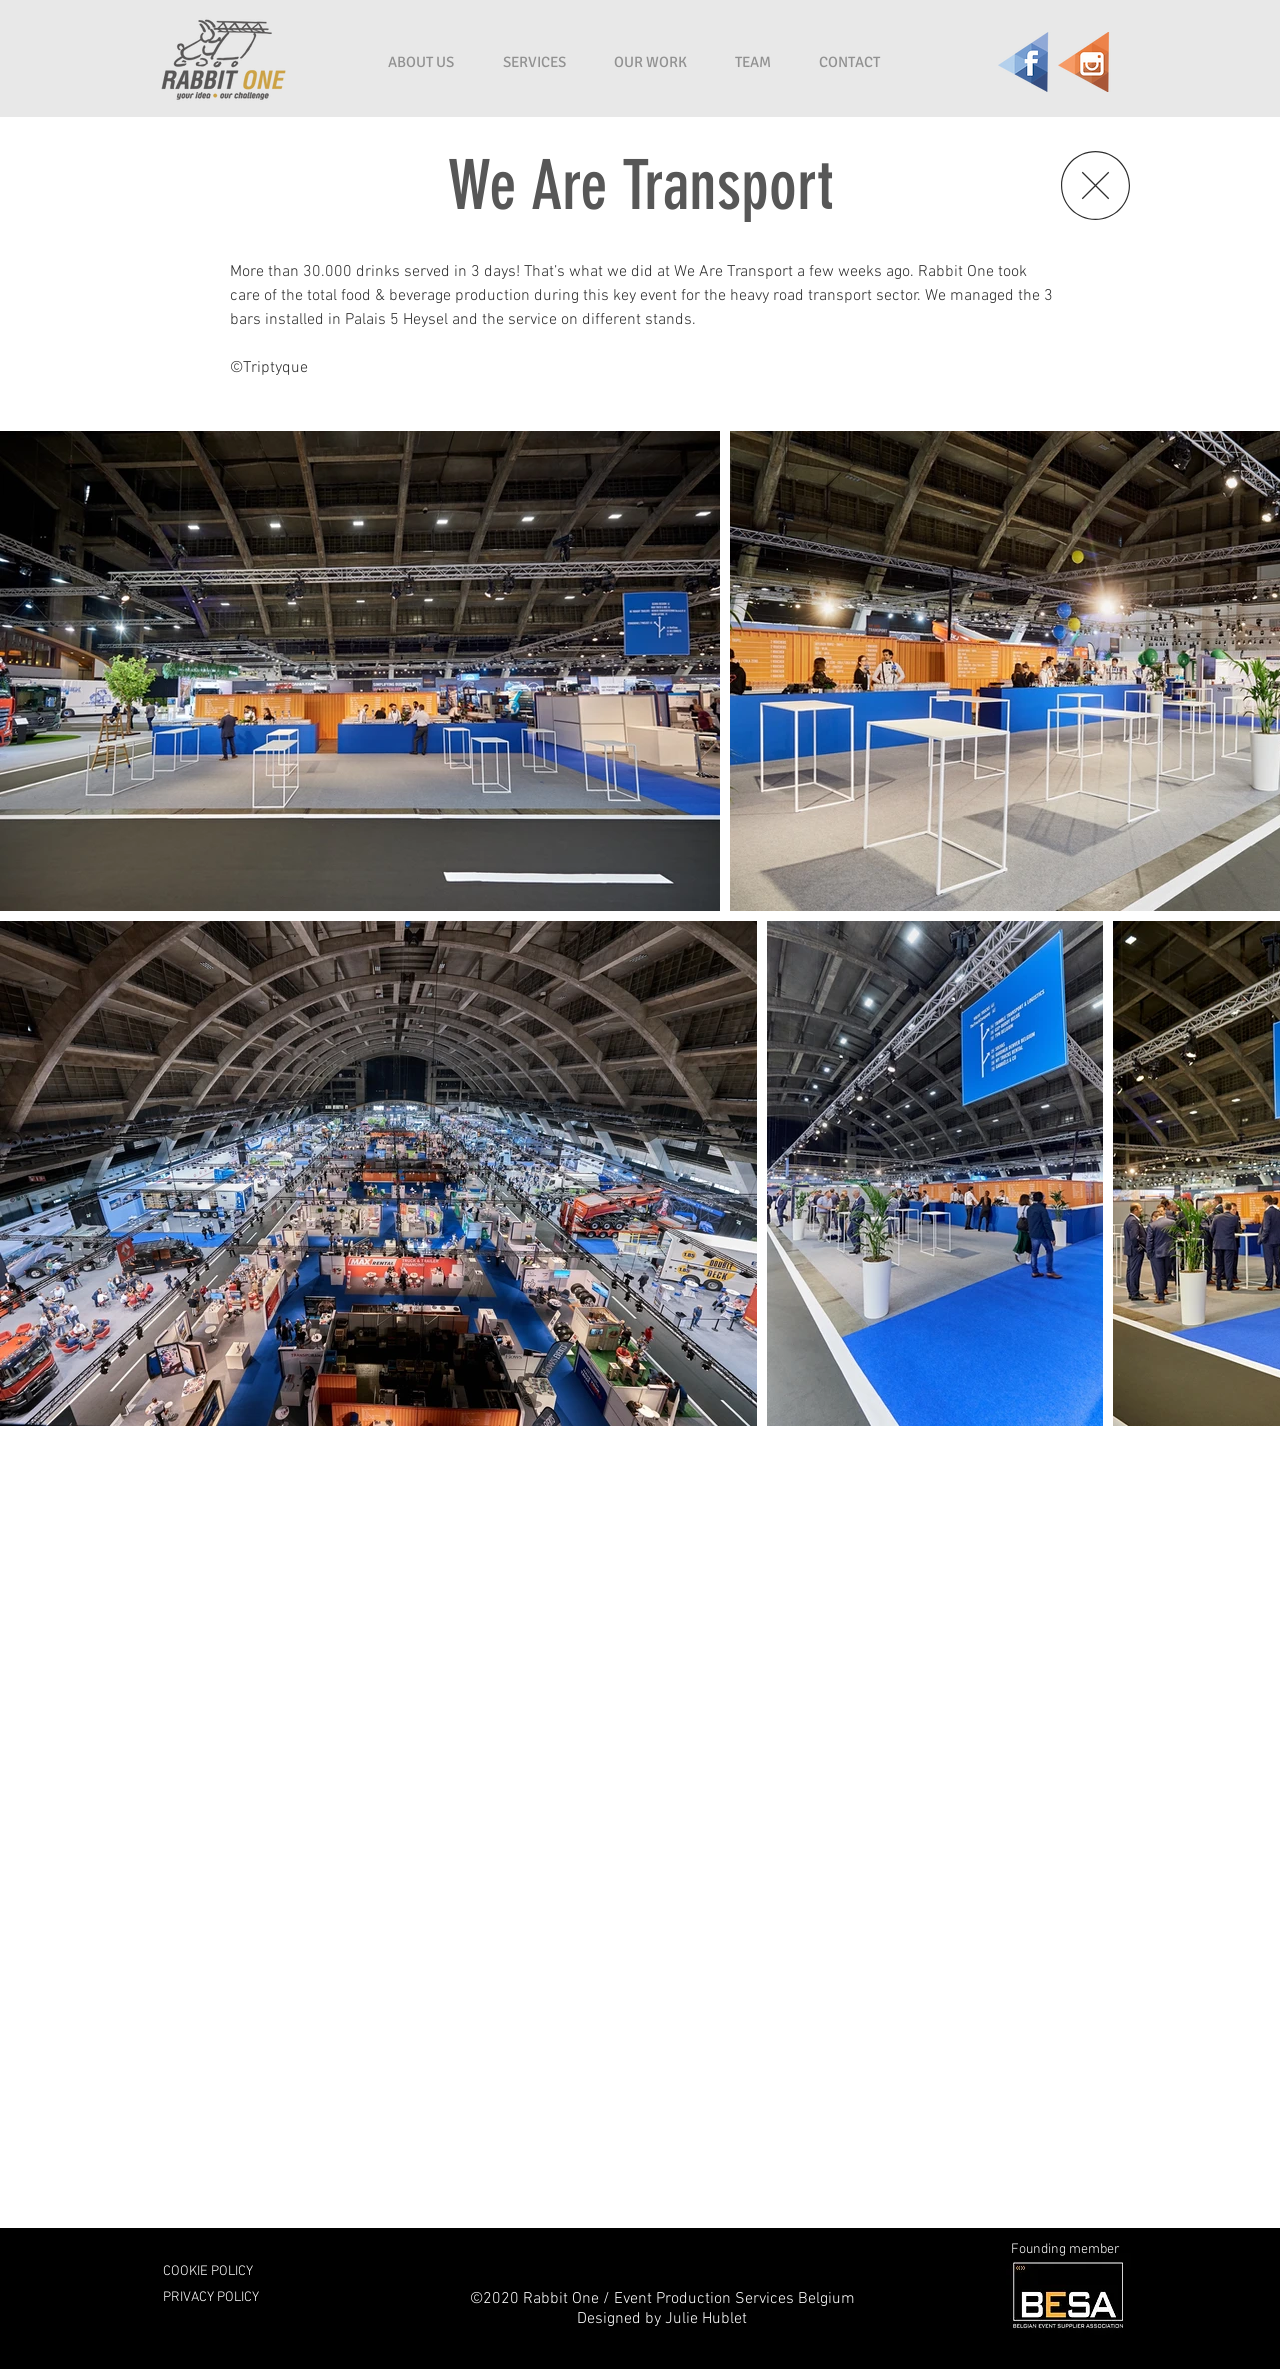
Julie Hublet (706, 2319)
